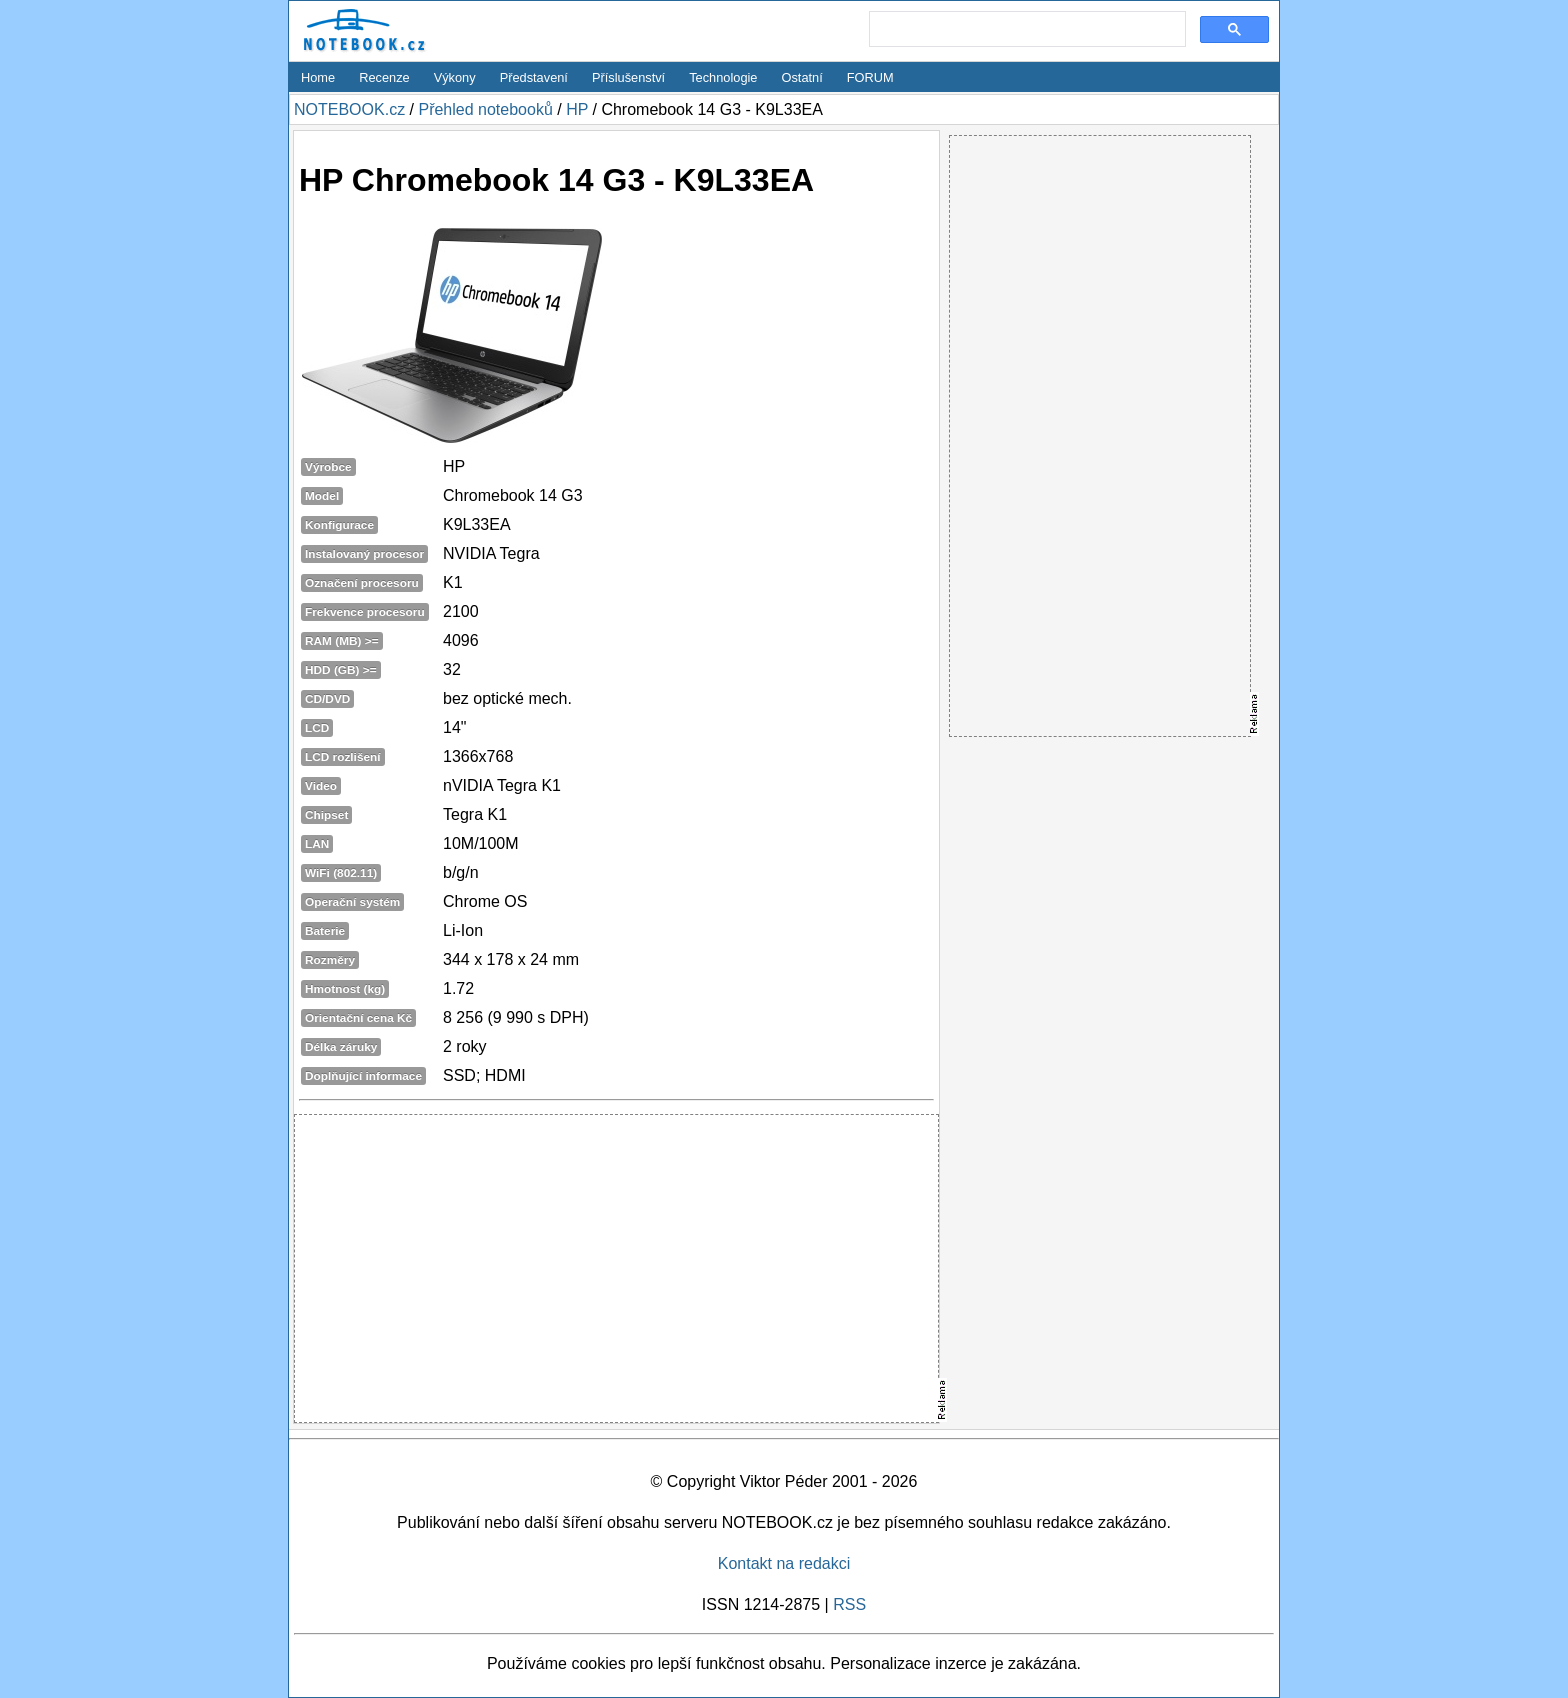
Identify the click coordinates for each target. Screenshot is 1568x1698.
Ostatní (802, 77)
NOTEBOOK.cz (349, 109)
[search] (1025, 30)
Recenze (384, 77)
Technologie (723, 77)
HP (577, 109)
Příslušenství (628, 77)
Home (318, 77)
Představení (534, 77)
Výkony (455, 77)
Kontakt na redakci (784, 1563)
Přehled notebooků (485, 109)
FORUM (870, 77)
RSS (849, 1604)
